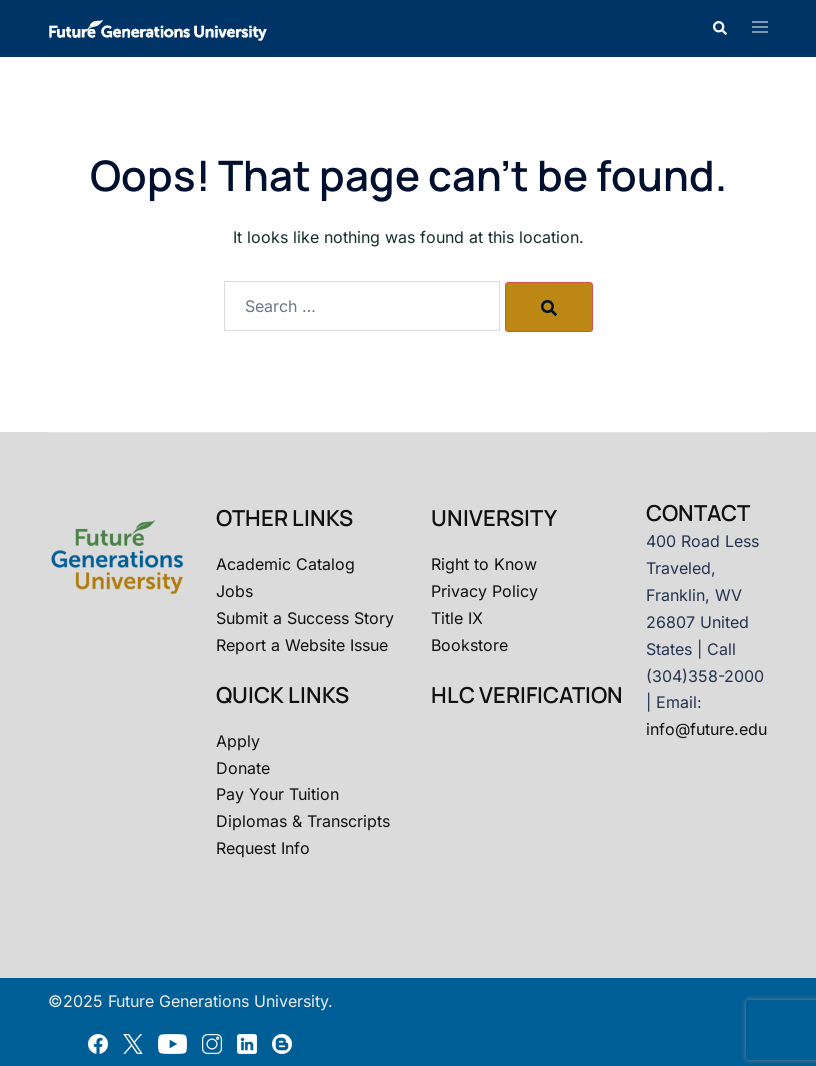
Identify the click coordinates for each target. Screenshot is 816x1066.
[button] (719, 28)
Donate (243, 768)
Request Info (263, 848)
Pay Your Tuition (277, 794)
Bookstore (469, 645)
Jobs (234, 591)
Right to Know (484, 564)
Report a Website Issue (302, 645)
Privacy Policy (484, 591)
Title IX (457, 618)
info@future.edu (706, 729)
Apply (238, 741)
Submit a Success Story (305, 618)
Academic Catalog (285, 564)
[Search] (549, 307)
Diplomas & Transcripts (303, 821)
